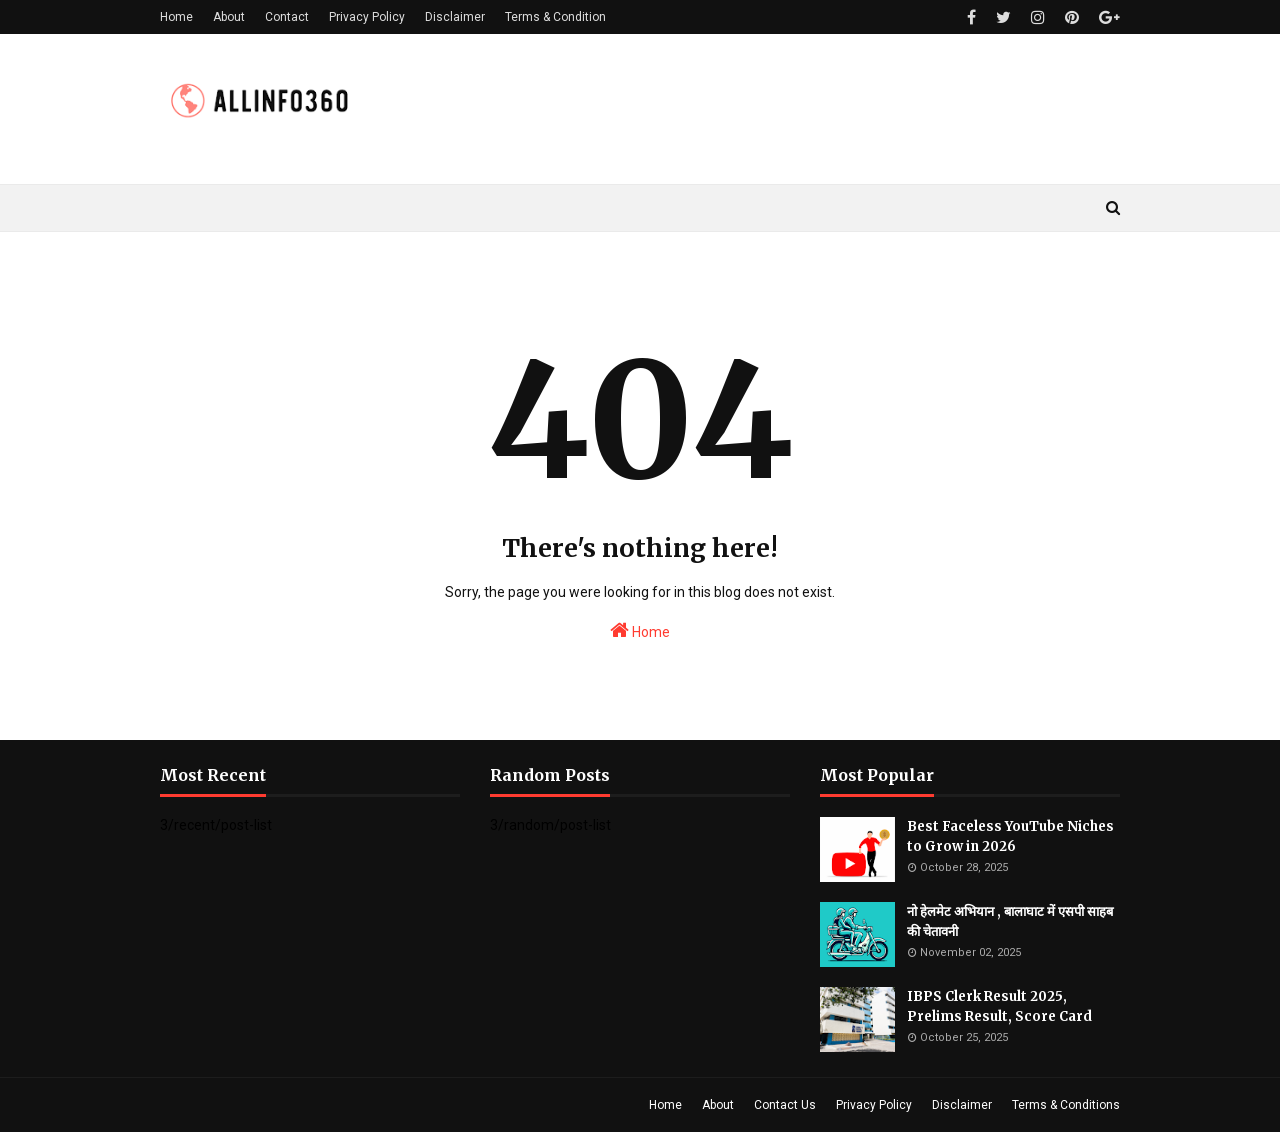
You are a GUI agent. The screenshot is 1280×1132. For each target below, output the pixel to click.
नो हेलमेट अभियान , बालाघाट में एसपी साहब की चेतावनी (1010, 921)
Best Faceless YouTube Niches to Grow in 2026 (1010, 836)
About (229, 17)
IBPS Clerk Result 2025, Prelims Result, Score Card (999, 1006)
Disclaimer (455, 17)
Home (176, 17)
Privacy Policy (367, 17)
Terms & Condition (555, 17)
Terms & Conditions (1066, 1105)
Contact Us (785, 1105)
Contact (287, 17)
